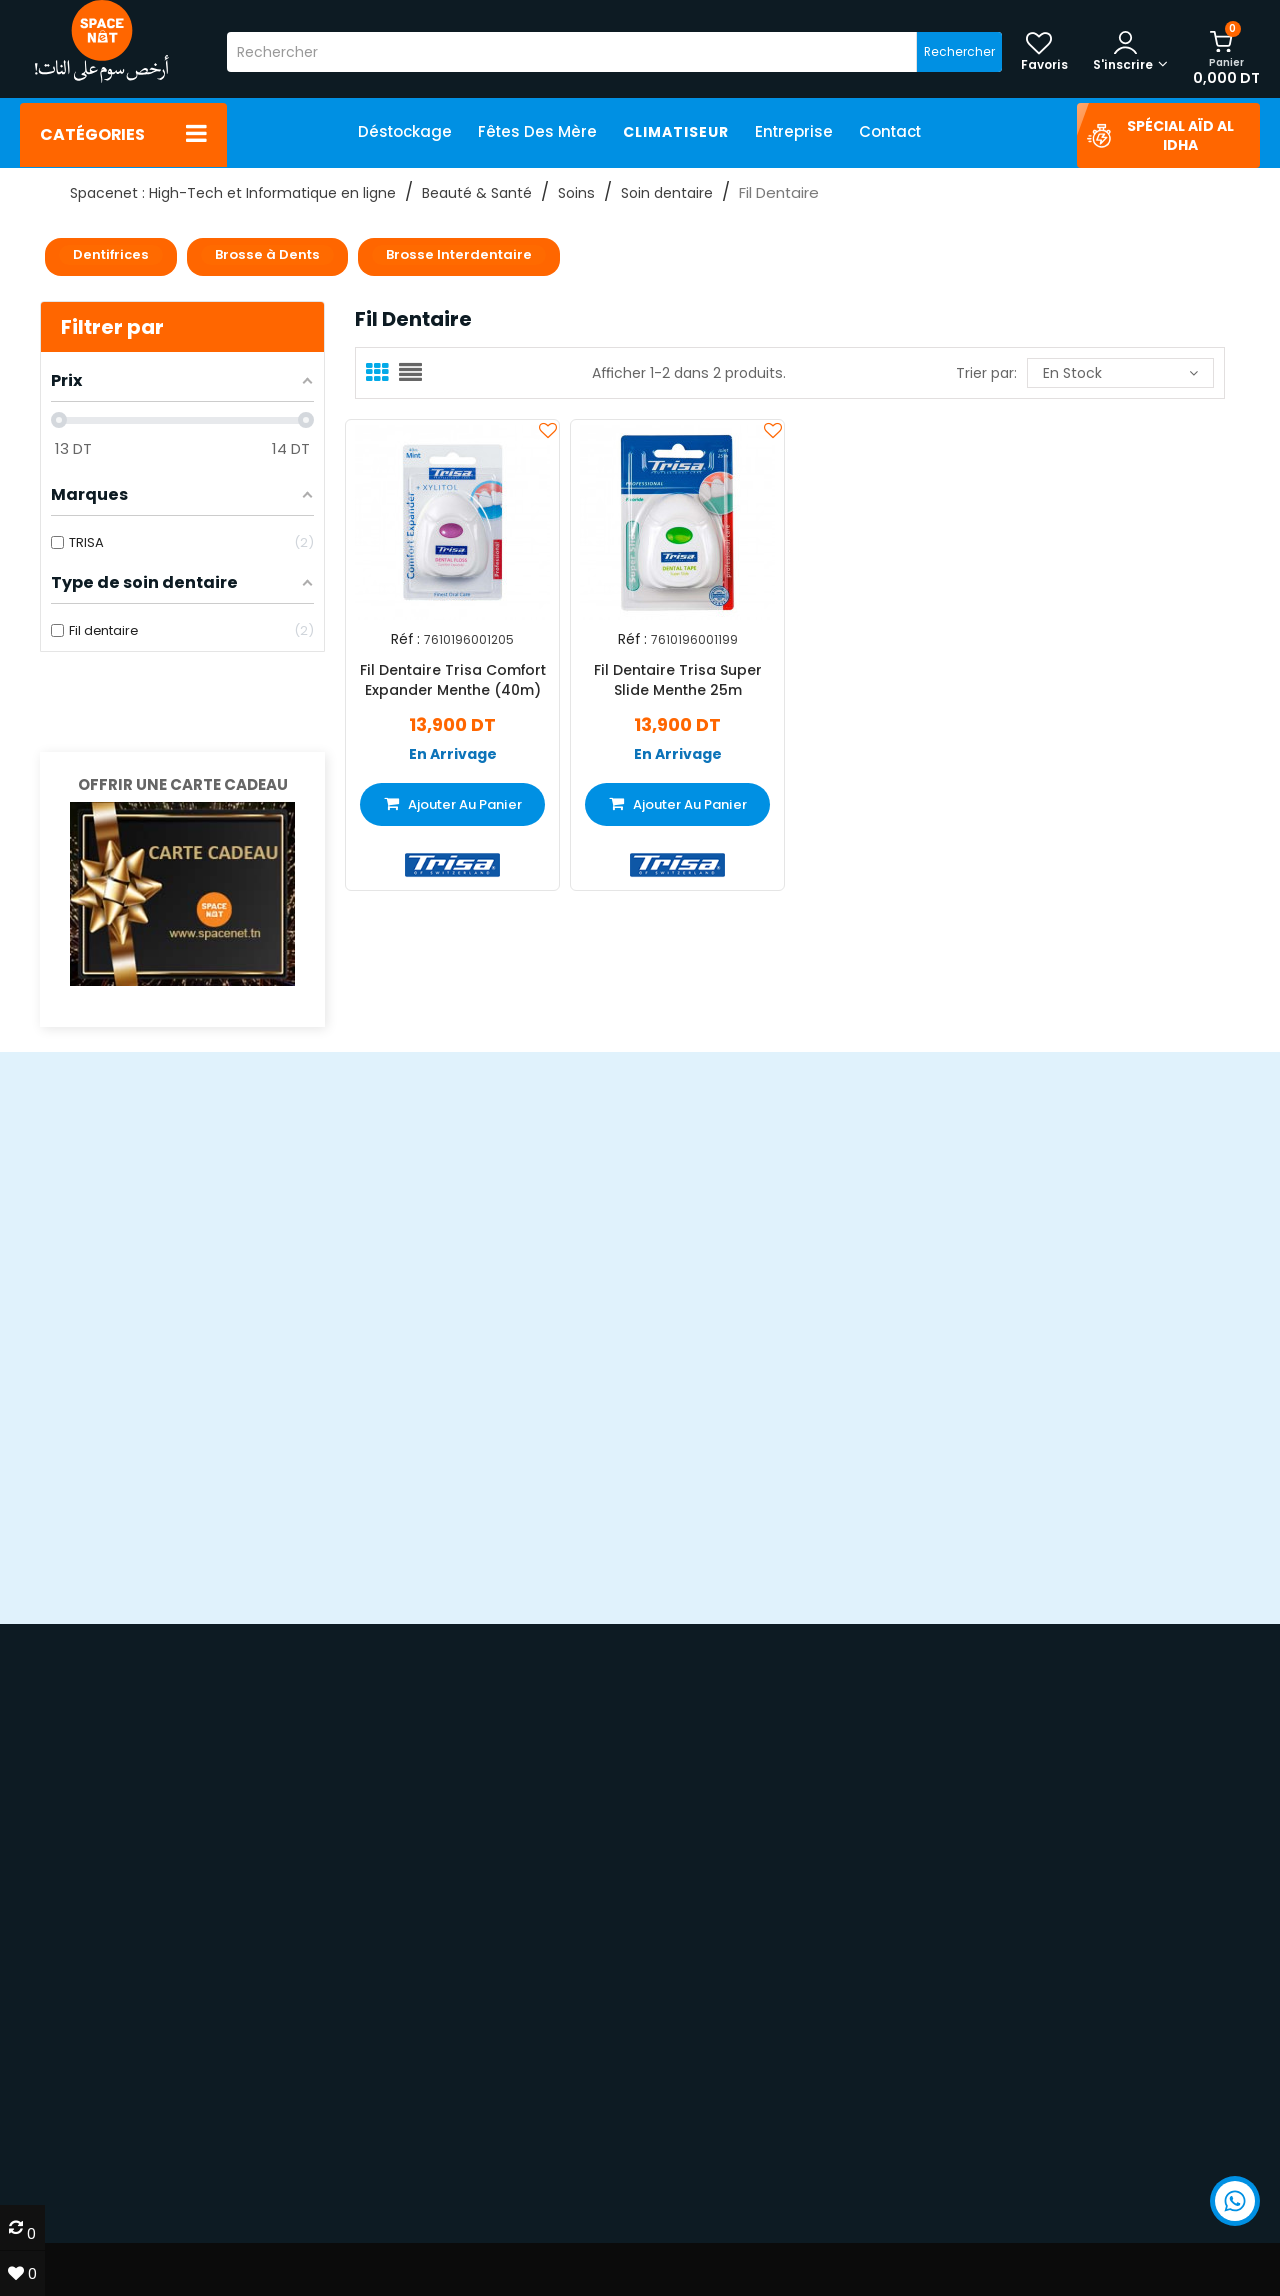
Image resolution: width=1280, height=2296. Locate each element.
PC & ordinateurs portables (1033, 2075)
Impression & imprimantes (1030, 2131)
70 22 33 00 (1005, 1996)
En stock (1120, 373)
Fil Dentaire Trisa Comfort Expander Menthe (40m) (453, 680)
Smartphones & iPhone (1018, 2094)
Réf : (405, 639)
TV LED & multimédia (1007, 2150)
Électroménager (992, 2169)
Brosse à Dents (267, 254)
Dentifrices (111, 254)
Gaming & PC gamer (1009, 2112)
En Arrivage (453, 754)
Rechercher (959, 51)
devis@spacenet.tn (163, 2050)
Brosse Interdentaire (459, 254)
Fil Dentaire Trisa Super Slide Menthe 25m (678, 680)
